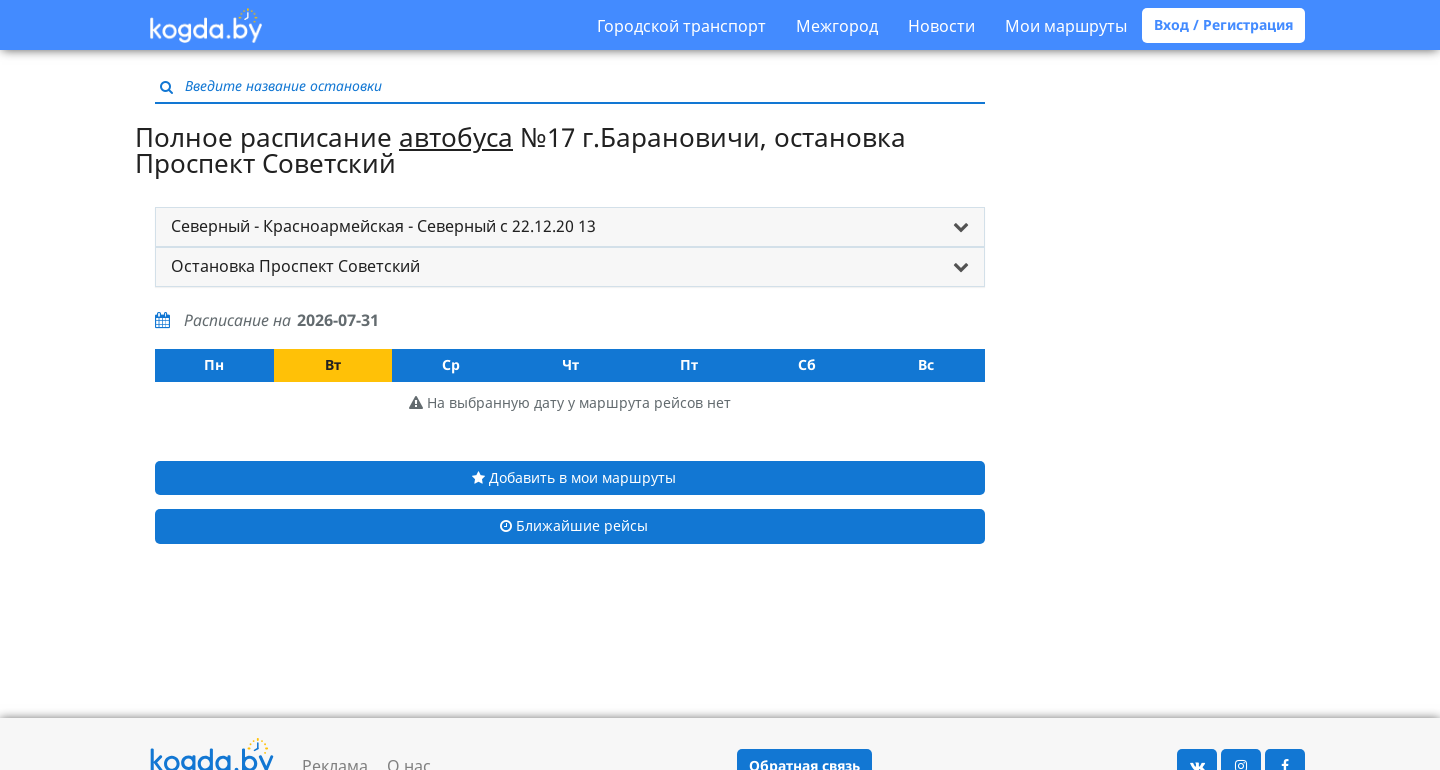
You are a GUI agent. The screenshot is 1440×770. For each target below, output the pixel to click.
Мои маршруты (1066, 26)
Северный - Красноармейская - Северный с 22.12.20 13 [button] (383, 226)
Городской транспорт (681, 26)
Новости (941, 26)
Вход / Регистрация (1223, 24)
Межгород (837, 26)
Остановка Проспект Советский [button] (295, 266)
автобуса (456, 137)
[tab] (570, 227)
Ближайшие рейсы (574, 525)
